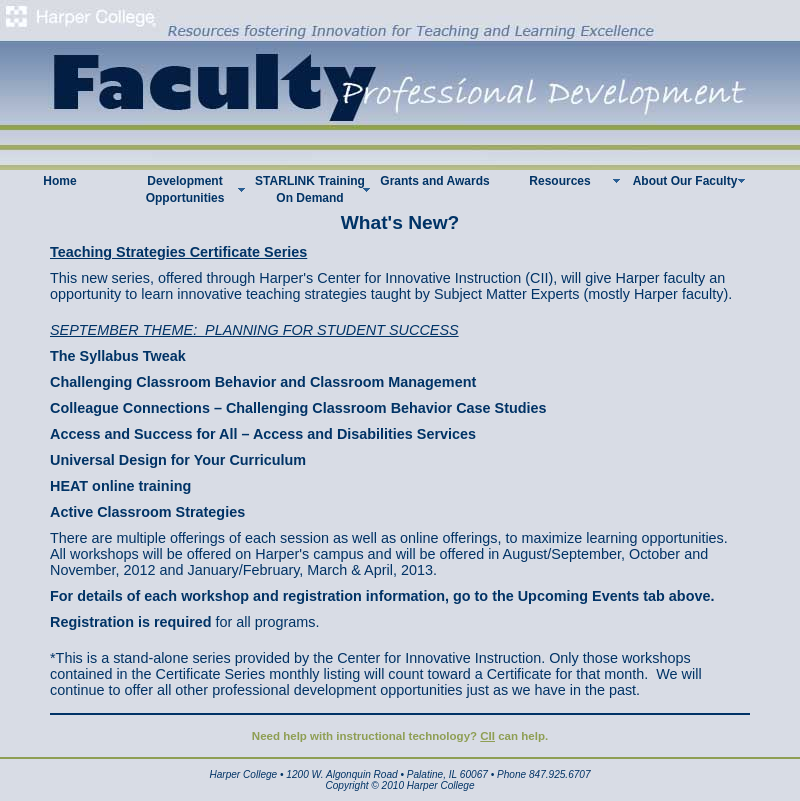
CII (487, 736)
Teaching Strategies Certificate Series (178, 252)
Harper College (243, 774)
